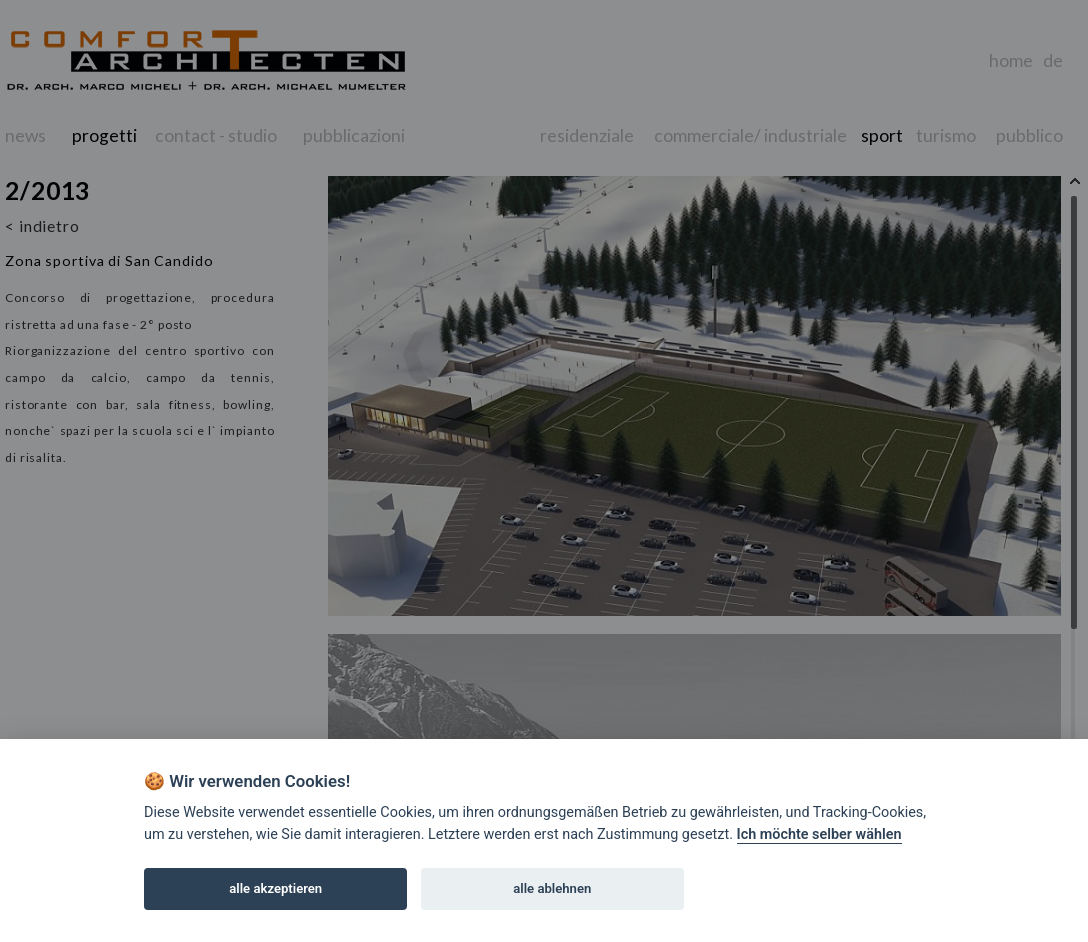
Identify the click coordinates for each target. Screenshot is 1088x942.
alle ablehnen (552, 888)
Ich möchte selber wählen (819, 834)
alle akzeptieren (275, 888)
